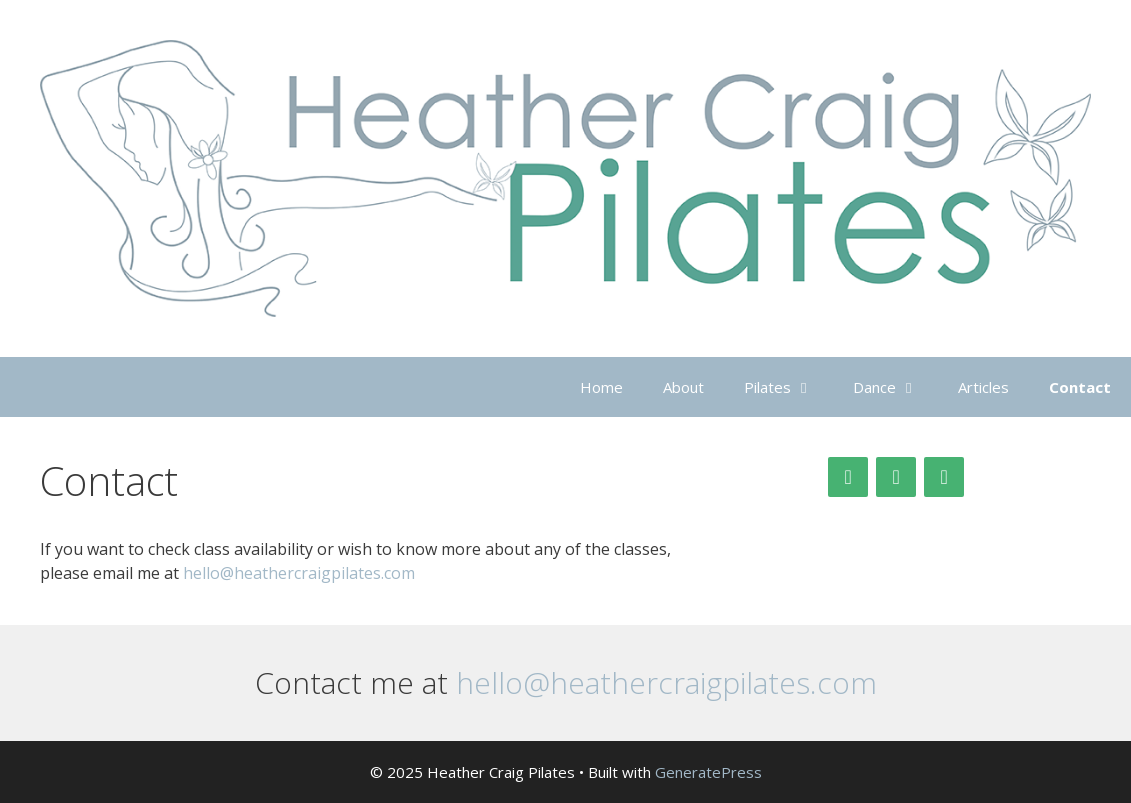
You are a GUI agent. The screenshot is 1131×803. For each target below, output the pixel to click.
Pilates (788, 387)
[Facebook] (896, 477)
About (683, 387)
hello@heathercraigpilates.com (299, 573)
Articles (983, 387)
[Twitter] (848, 477)
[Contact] (944, 477)
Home (601, 387)
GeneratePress (708, 772)
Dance (895, 387)
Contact (1080, 387)
